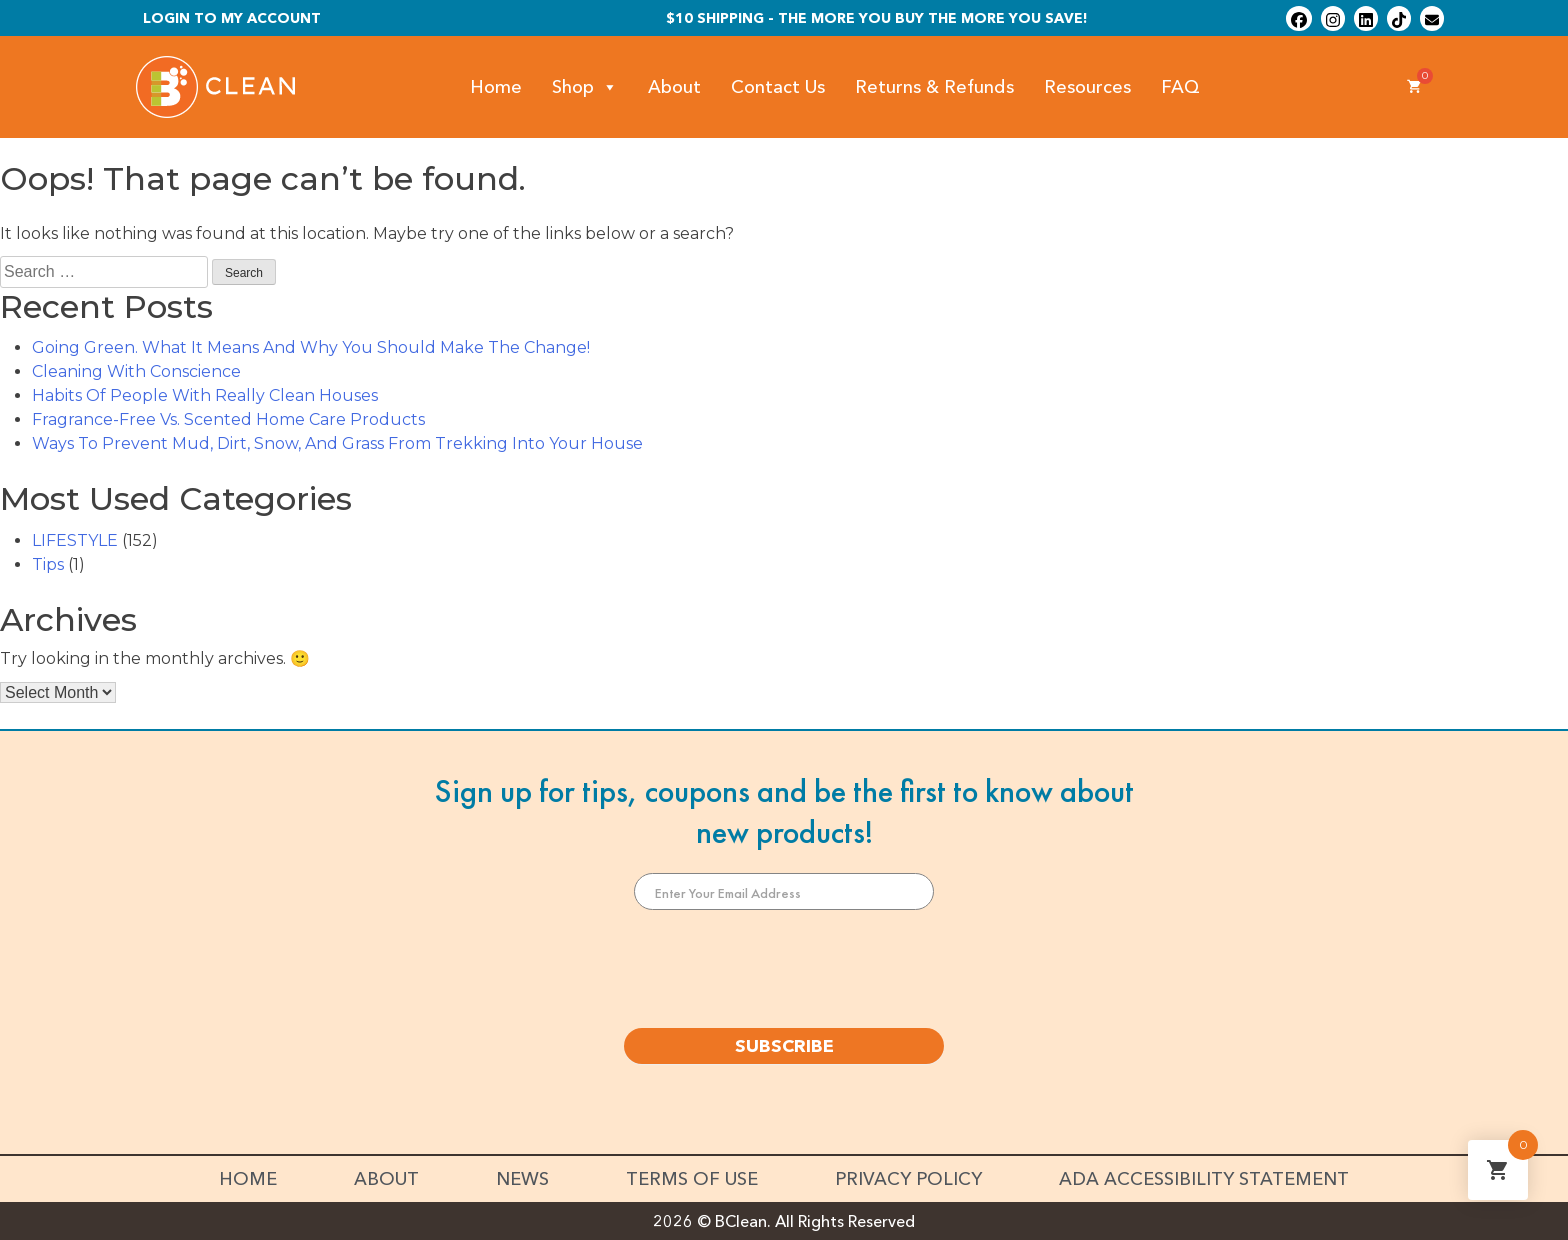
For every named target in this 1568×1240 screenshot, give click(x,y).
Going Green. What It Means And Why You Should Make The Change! (311, 347)
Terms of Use (692, 1179)
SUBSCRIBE (784, 1046)
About (674, 87)
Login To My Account (232, 18)
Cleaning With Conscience (136, 371)
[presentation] (784, 969)
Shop (585, 87)
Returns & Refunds (934, 87)
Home (496, 87)
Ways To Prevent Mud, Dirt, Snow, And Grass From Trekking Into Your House (337, 443)
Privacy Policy (908, 1179)
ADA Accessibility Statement (1204, 1179)
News (522, 1179)
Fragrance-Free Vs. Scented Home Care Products (228, 419)
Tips (48, 564)
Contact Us (778, 87)
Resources (1087, 87)
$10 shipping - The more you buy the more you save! (877, 18)
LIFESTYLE (75, 540)
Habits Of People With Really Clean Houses (205, 395)
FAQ (1180, 87)
